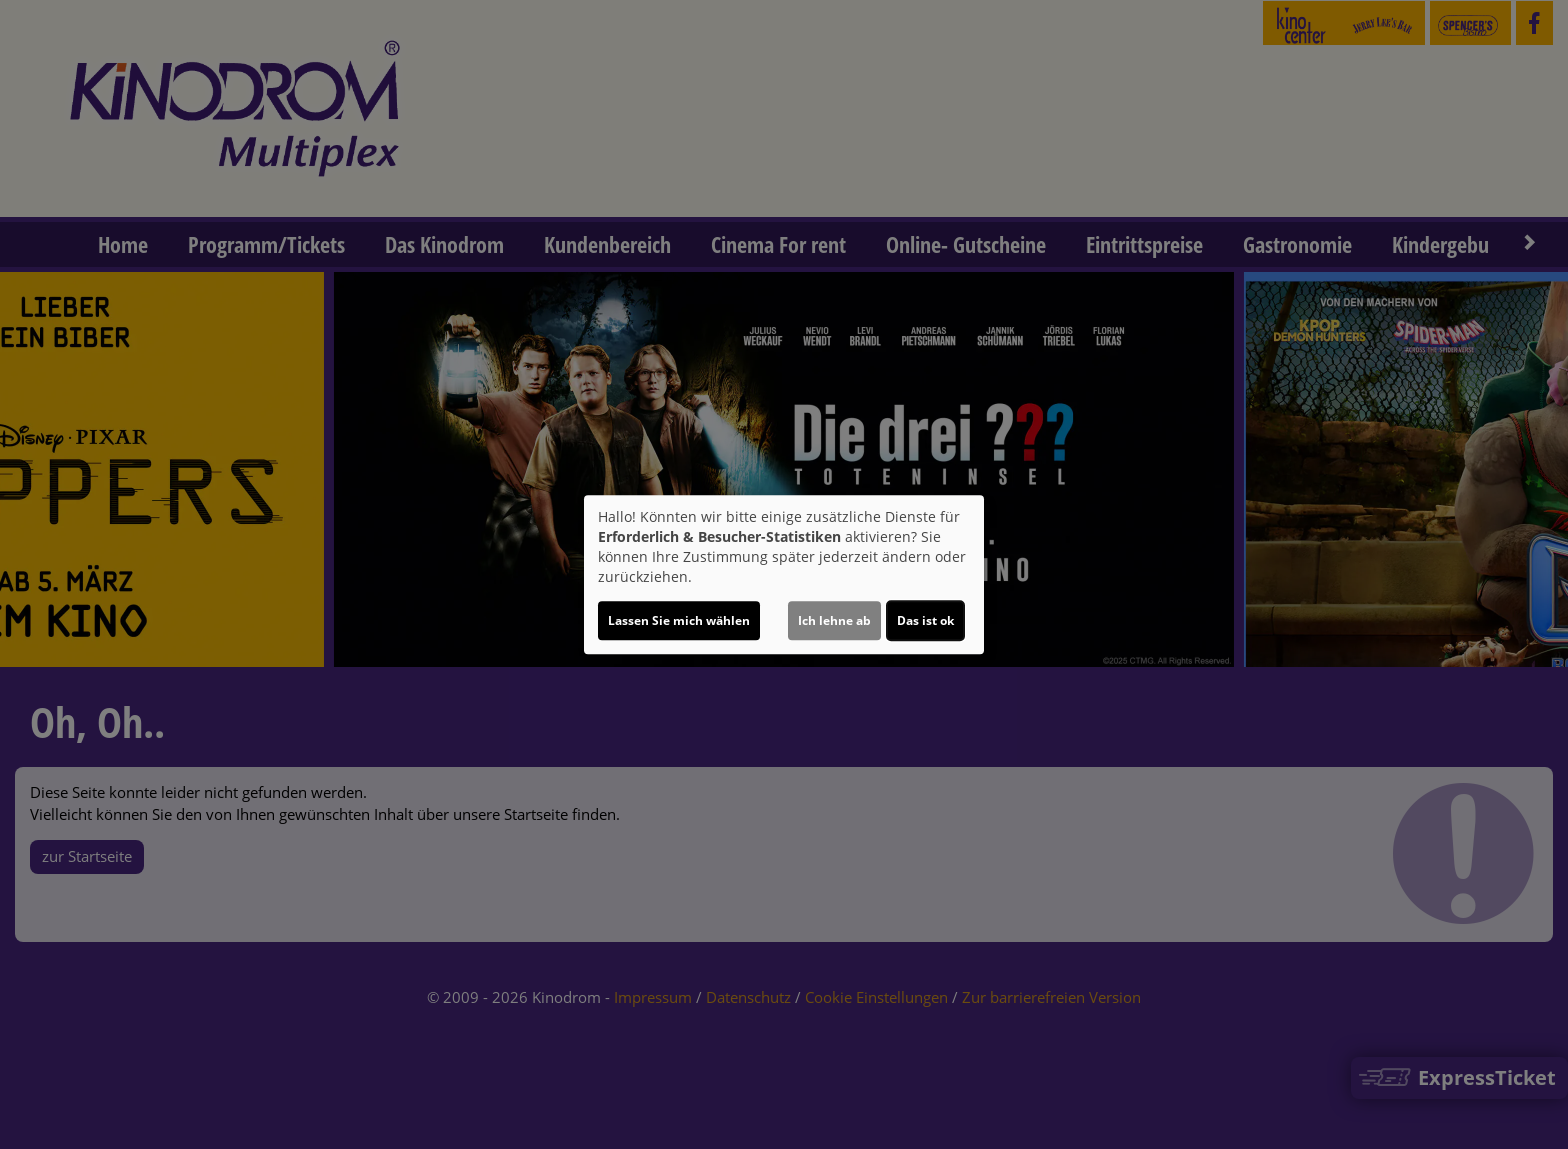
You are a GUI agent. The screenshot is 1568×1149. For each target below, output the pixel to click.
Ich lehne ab (834, 620)
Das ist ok (925, 620)
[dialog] (784, 575)
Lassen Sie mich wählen (679, 620)
